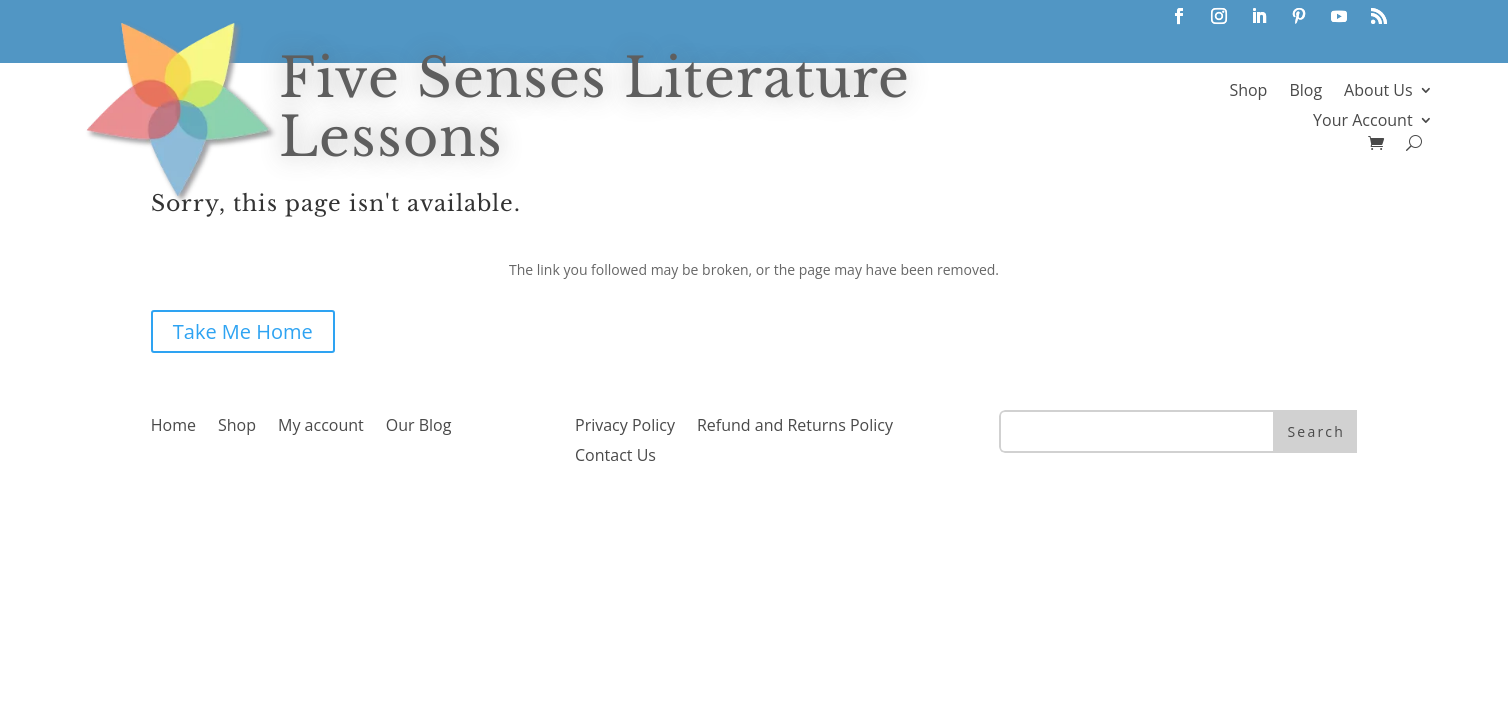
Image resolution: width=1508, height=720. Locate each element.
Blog (1305, 92)
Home (173, 427)
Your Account (1362, 122)
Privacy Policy (625, 427)
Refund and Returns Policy (795, 427)
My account (321, 427)
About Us (1378, 92)
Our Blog (419, 427)
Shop (1248, 92)
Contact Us (615, 457)
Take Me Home (243, 331)
